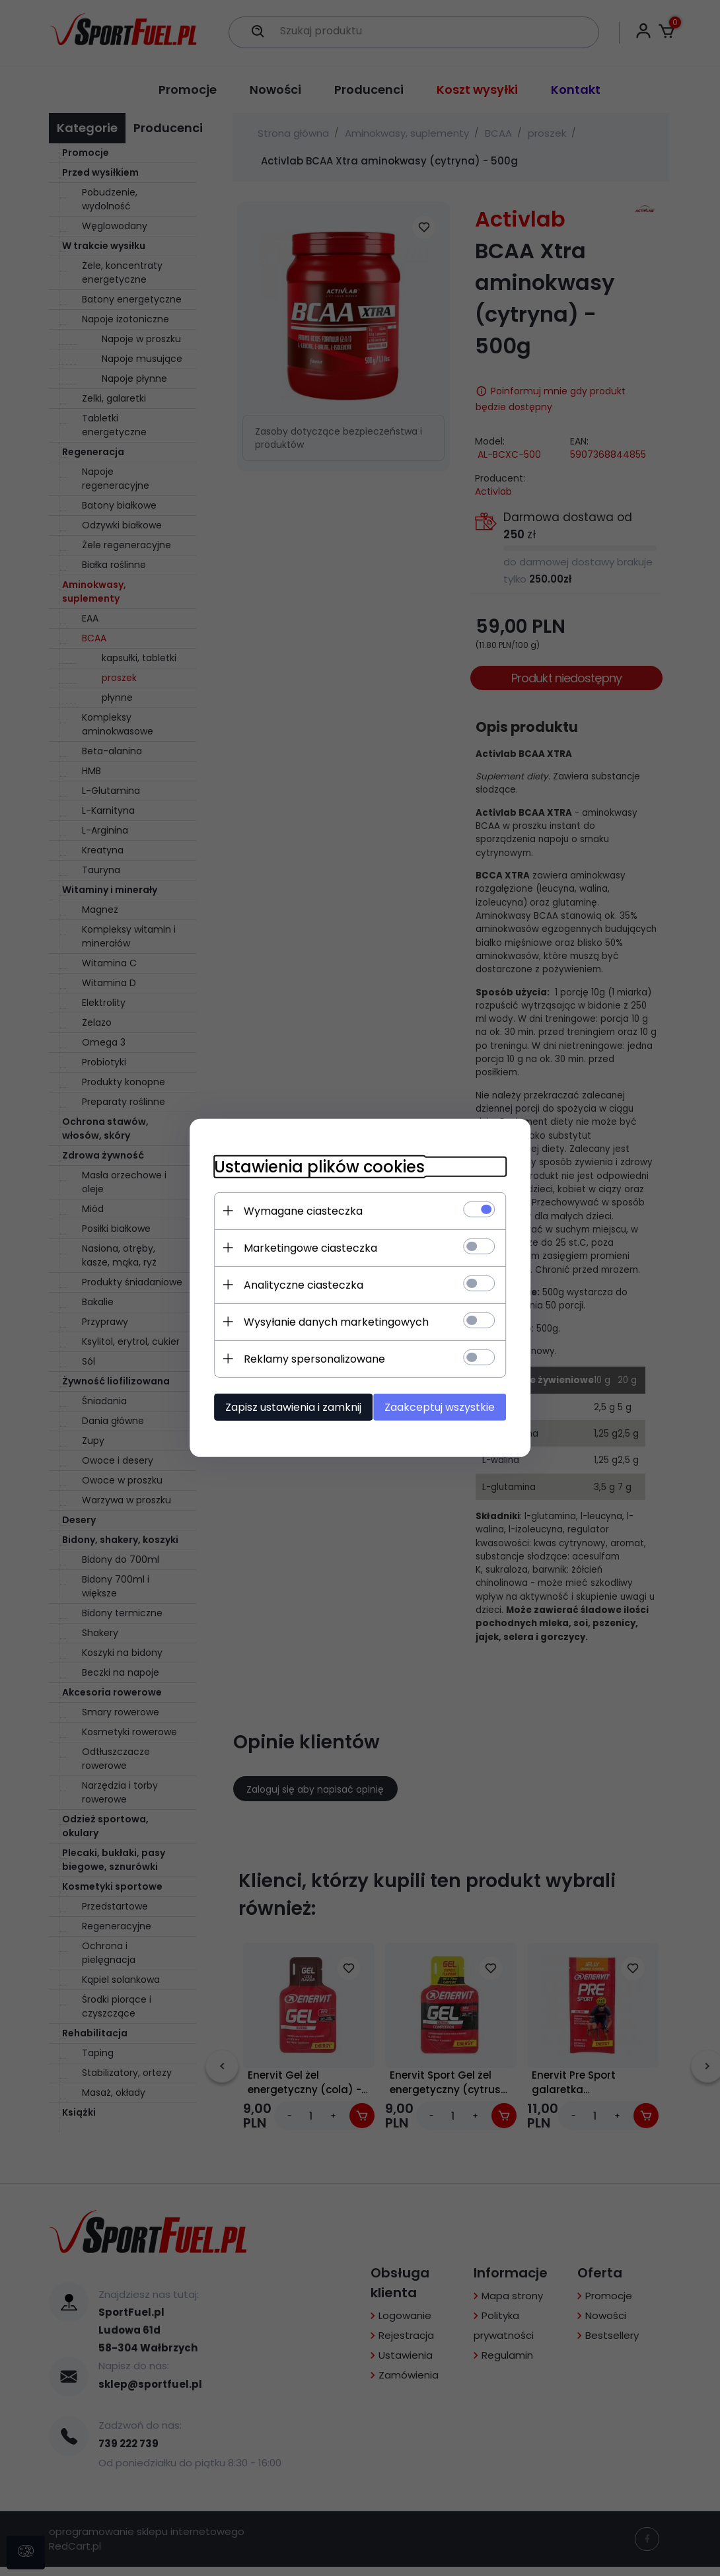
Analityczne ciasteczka (297, 1284)
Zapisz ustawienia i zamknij (287, 1406)
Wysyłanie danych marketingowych (330, 1321)
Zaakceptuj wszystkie (445, 1406)
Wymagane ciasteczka (297, 1210)
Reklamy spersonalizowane (308, 1358)
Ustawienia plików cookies (313, 1166)
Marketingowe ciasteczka (304, 1247)
